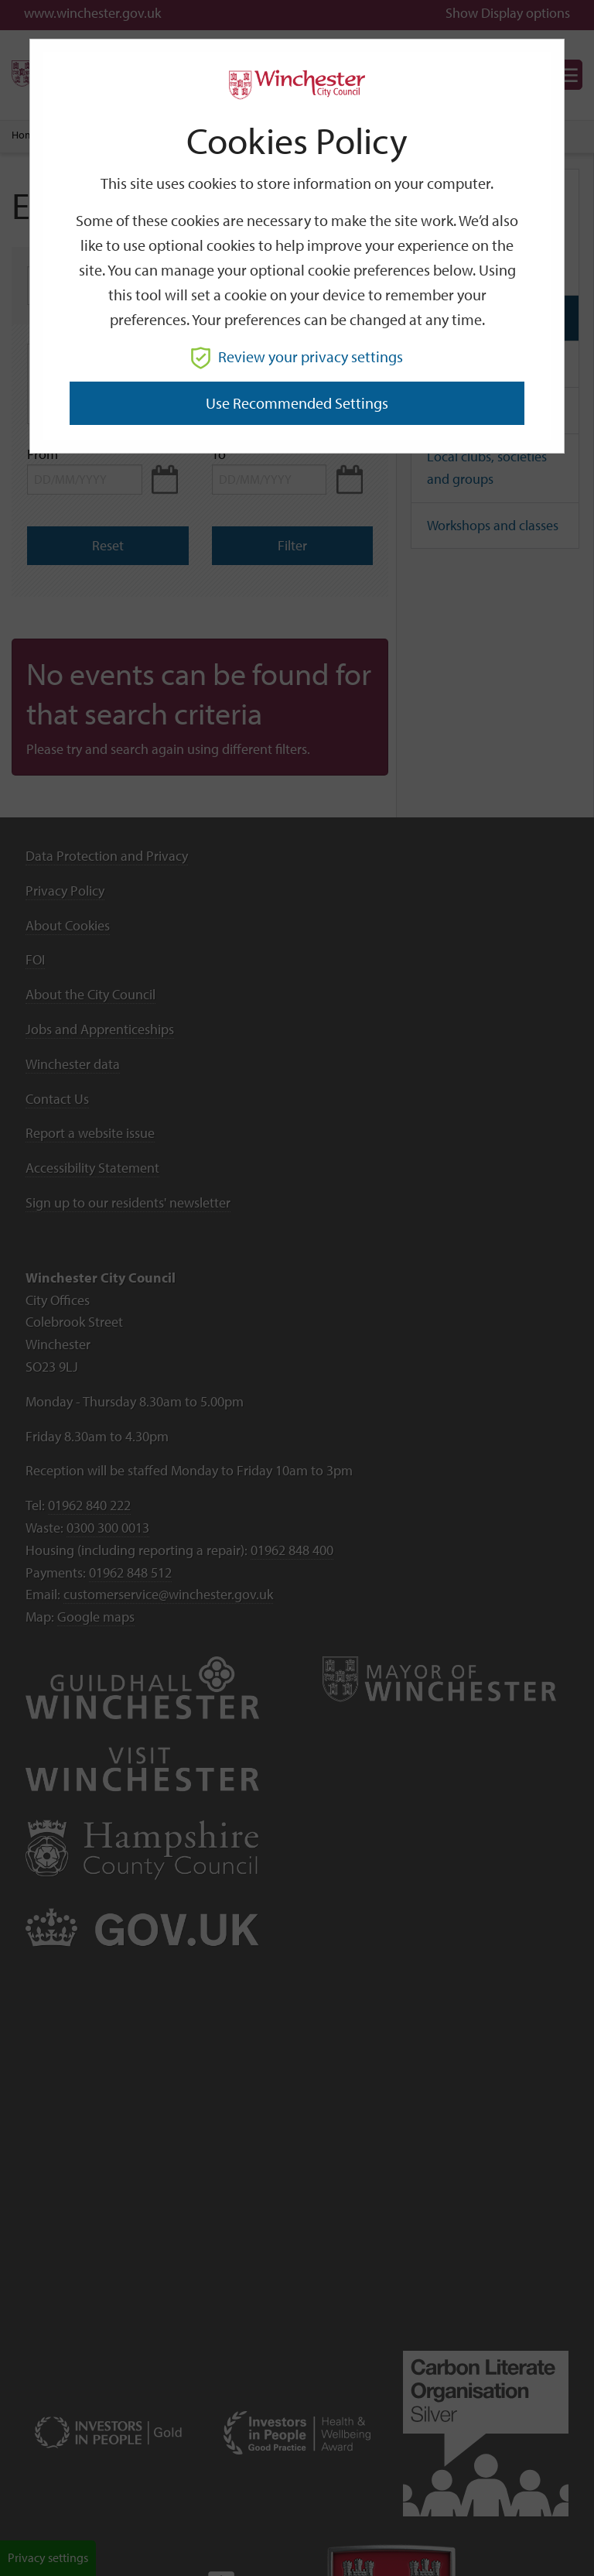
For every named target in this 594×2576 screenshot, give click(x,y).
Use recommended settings (297, 403)
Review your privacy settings (297, 356)
